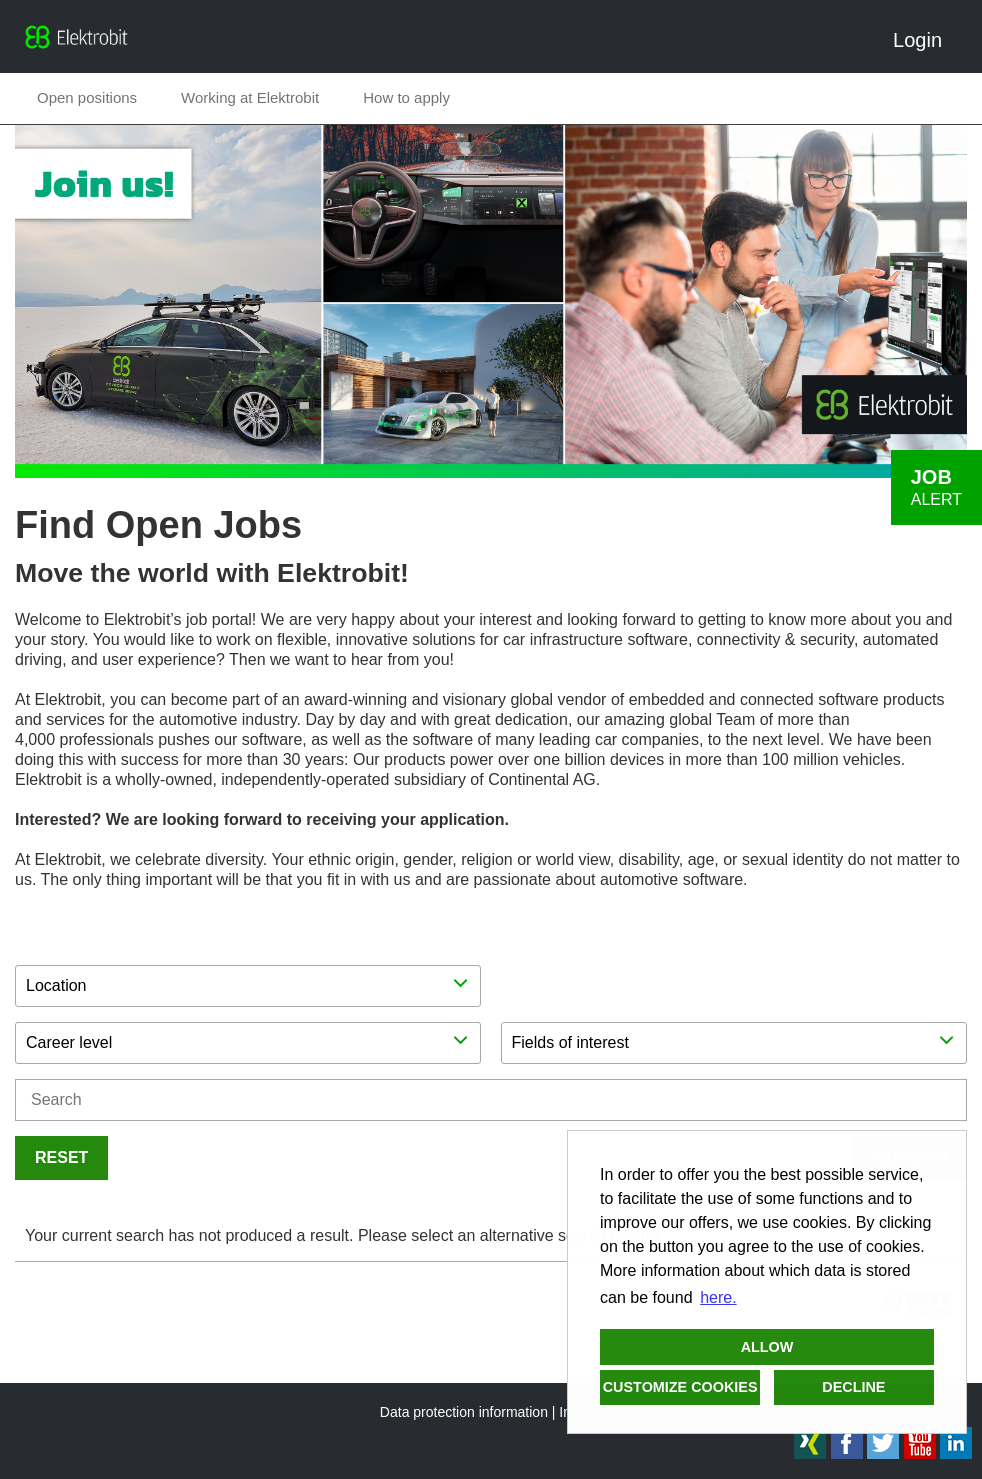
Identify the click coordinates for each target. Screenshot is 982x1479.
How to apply (406, 97)
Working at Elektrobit (250, 97)
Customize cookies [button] (680, 1387)
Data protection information (464, 1412)
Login (925, 40)
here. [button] (718, 1297)
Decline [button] (853, 1387)
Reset (61, 1157)
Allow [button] (767, 1347)
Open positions (87, 97)
